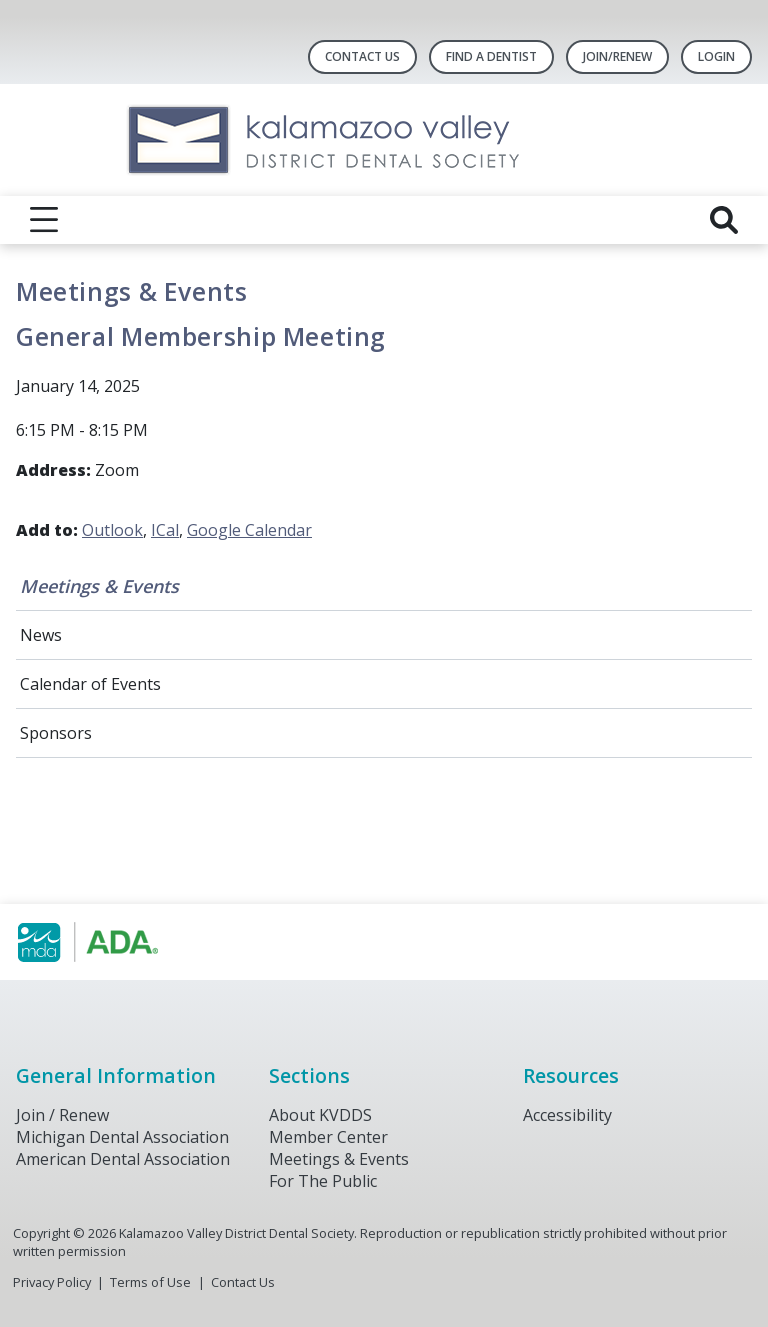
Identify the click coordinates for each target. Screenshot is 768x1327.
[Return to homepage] (384, 140)
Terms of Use (150, 1282)
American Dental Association (123, 1159)
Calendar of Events (90, 684)
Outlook (112, 530)
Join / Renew (62, 1115)
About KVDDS (320, 1115)
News (41, 635)
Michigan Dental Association (122, 1137)
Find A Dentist (491, 56)
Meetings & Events (99, 586)
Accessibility (567, 1115)
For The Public (323, 1181)
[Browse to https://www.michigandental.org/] (117, 942)
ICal (165, 530)
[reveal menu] (44, 220)
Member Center (328, 1137)
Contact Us (362, 56)
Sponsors (56, 733)
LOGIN (716, 56)
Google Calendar (249, 530)
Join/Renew (617, 56)
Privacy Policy (52, 1282)
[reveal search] (724, 220)
